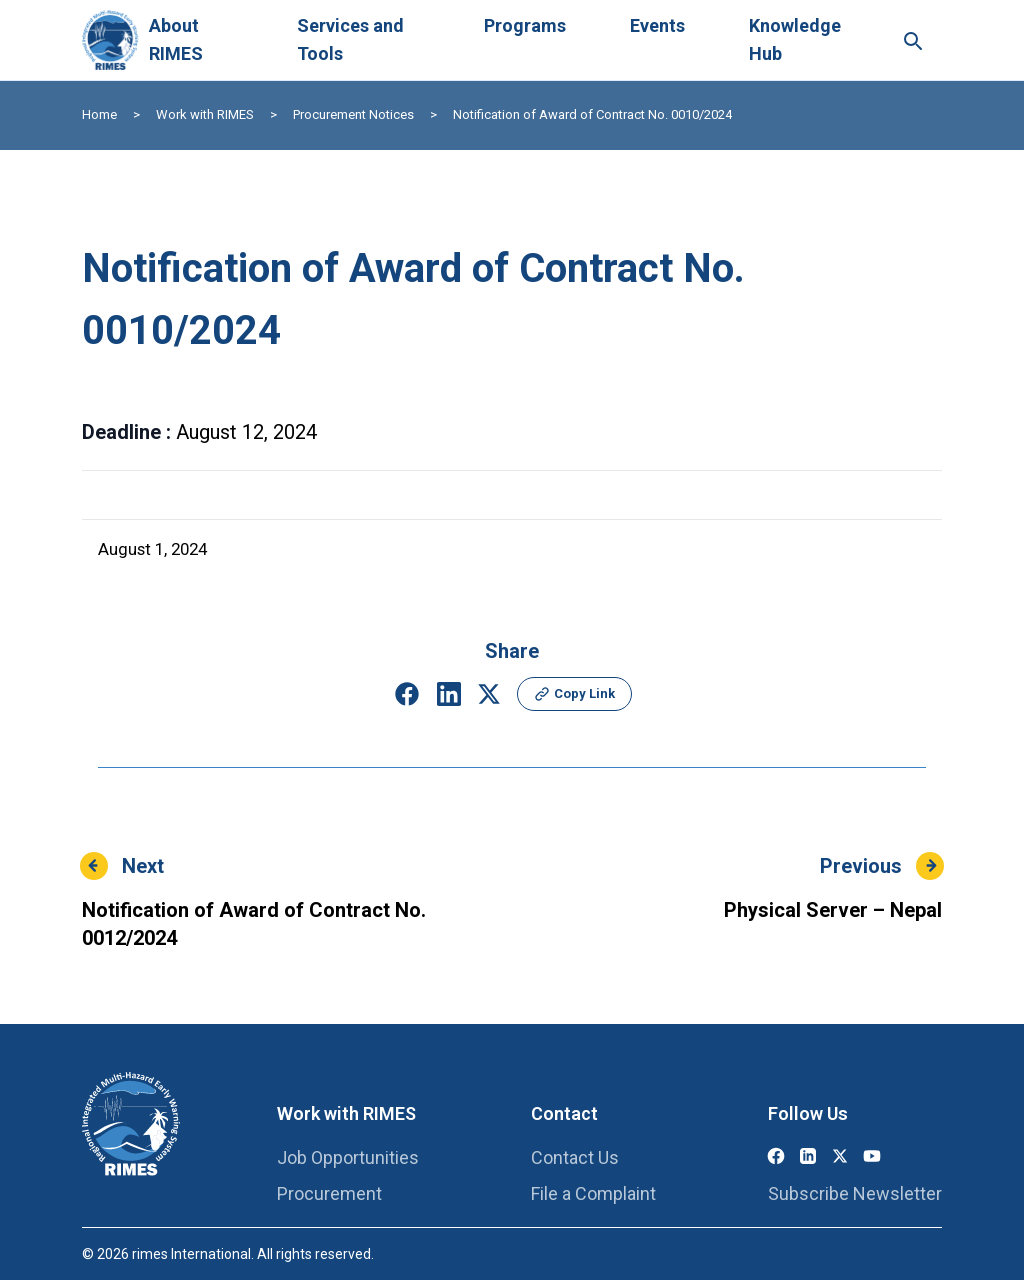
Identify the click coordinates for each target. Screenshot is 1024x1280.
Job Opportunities (348, 1157)
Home (99, 114)
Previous (861, 866)
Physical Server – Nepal (833, 910)
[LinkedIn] (808, 1156)
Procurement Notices (353, 114)
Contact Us (575, 1157)
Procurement (329, 1193)
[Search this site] (912, 40)
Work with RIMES (205, 114)
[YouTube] (872, 1156)
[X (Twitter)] (840, 1156)
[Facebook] (776, 1156)
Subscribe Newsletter (855, 1193)
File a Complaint (593, 1193)
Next (143, 866)
